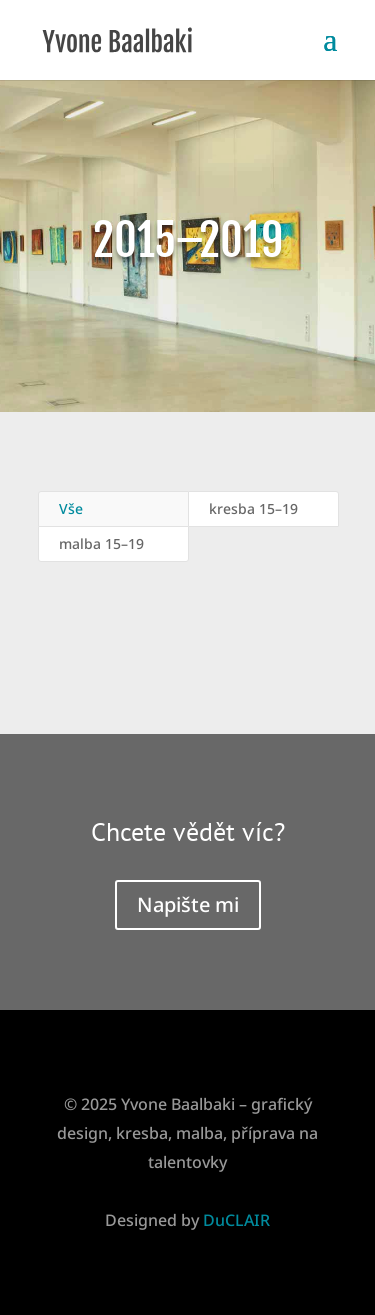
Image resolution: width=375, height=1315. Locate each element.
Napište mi (188, 904)
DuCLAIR (236, 1220)
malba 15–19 (101, 543)
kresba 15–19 (253, 508)
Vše (71, 508)
